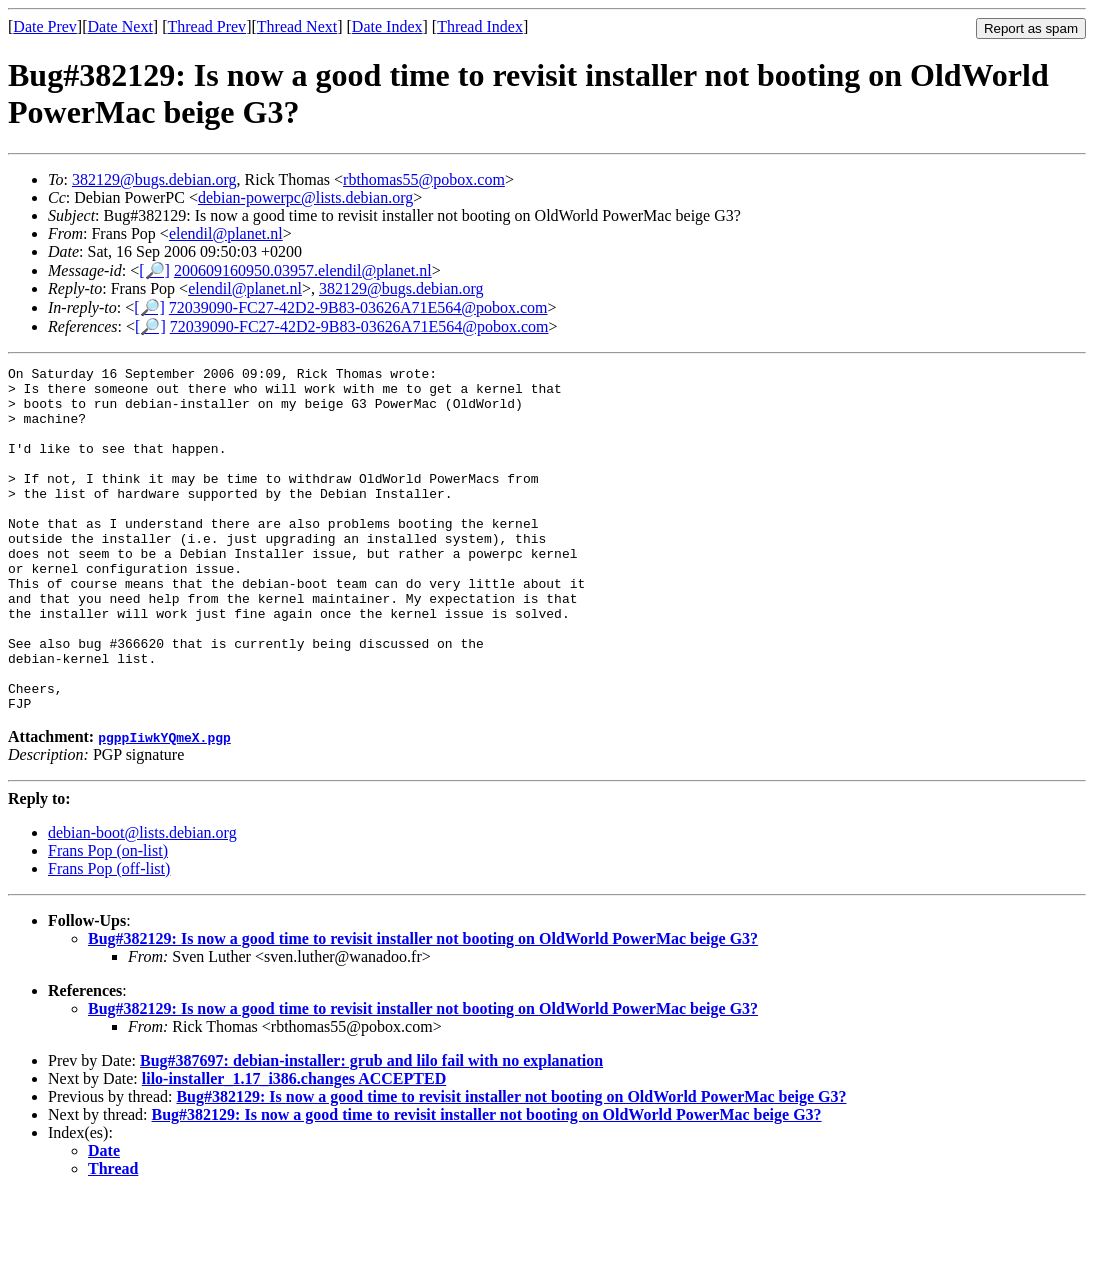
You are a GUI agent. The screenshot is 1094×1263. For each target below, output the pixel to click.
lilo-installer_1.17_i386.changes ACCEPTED (294, 1147)
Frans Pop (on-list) (108, 919)
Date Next (120, 26)
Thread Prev (206, 26)
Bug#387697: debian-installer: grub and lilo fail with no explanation (371, 1129)
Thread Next (297, 26)
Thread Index (480, 26)
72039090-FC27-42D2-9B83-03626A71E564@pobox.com (358, 307)
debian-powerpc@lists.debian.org (305, 197)
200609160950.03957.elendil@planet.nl (303, 270)
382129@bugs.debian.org (154, 179)
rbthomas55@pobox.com (424, 179)
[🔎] (154, 270)
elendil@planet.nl (226, 233)
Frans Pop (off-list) (109, 937)
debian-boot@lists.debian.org (142, 901)
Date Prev (45, 26)
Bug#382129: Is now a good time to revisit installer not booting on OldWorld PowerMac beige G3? (423, 1007)
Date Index (387, 26)
